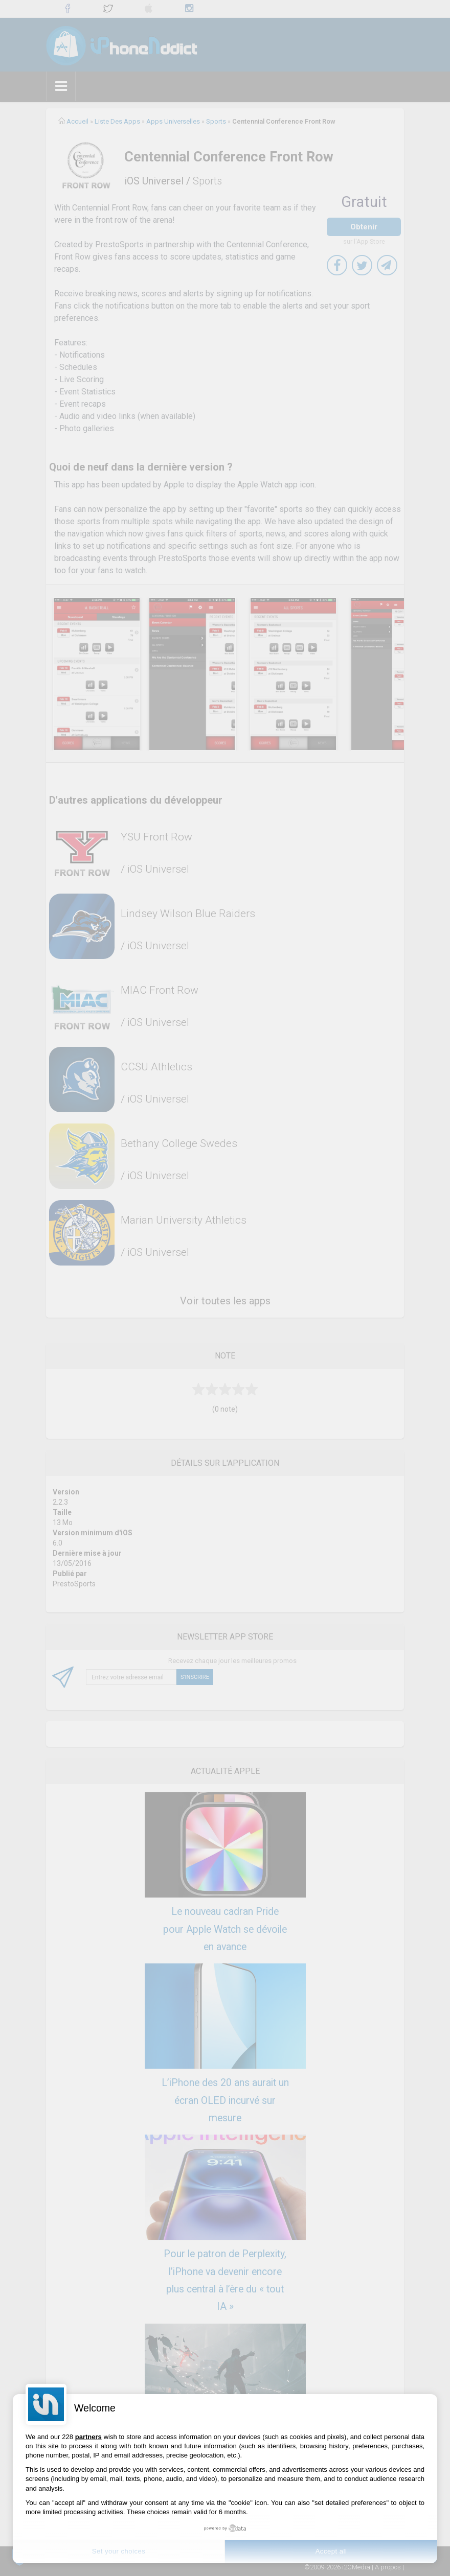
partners (88, 2437)
